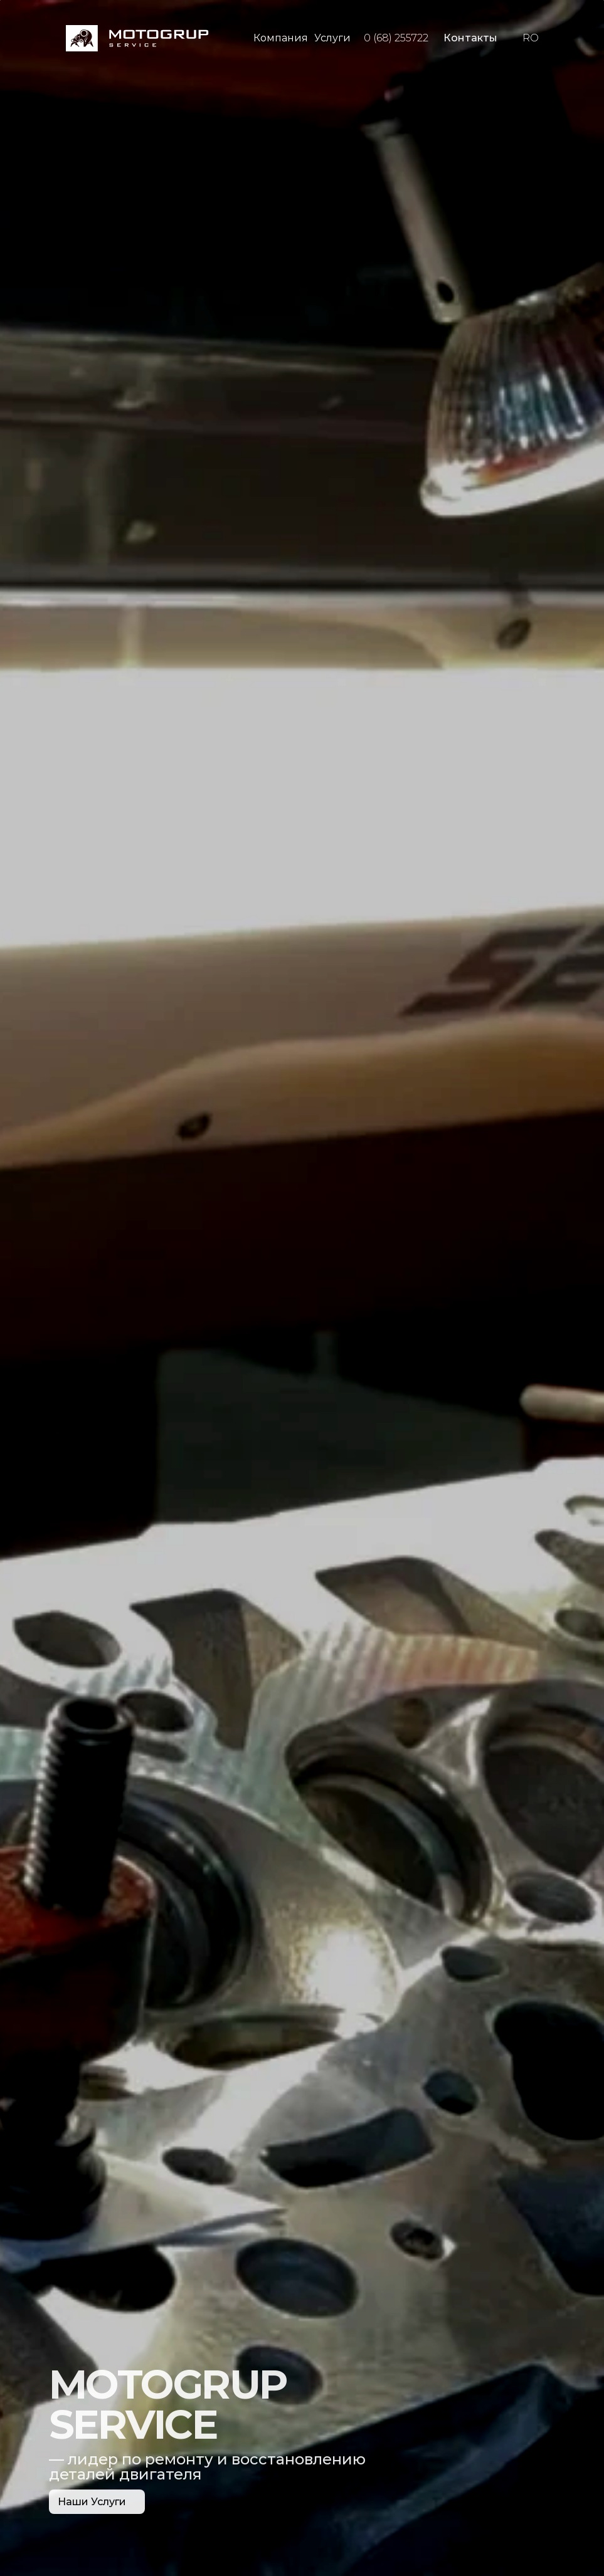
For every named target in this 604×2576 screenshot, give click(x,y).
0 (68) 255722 (396, 38)
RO (530, 38)
